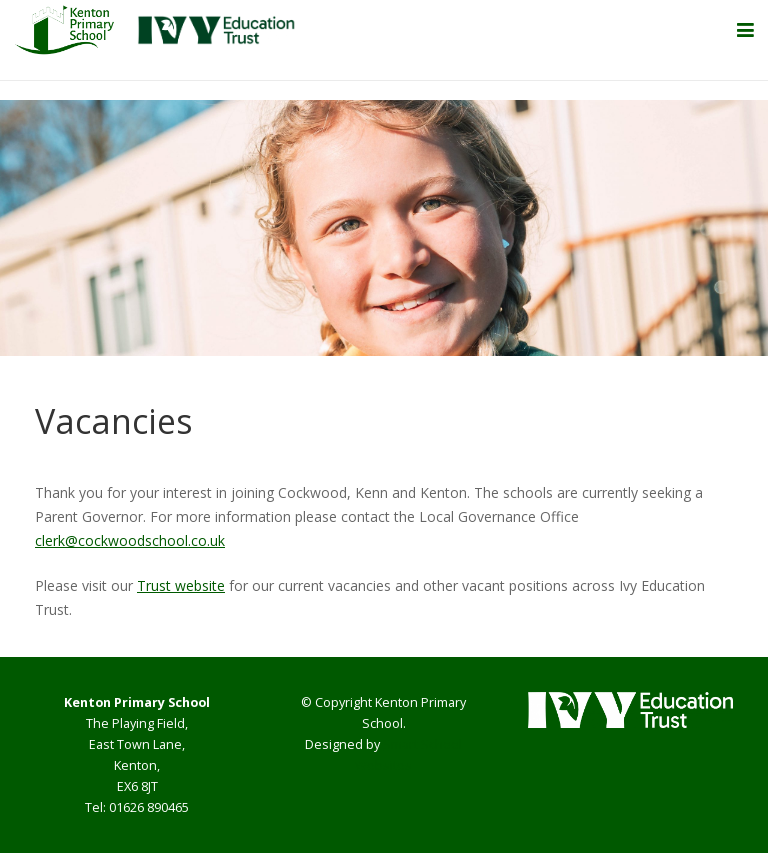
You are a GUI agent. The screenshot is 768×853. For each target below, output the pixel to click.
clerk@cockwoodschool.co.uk (130, 540)
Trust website (181, 585)
